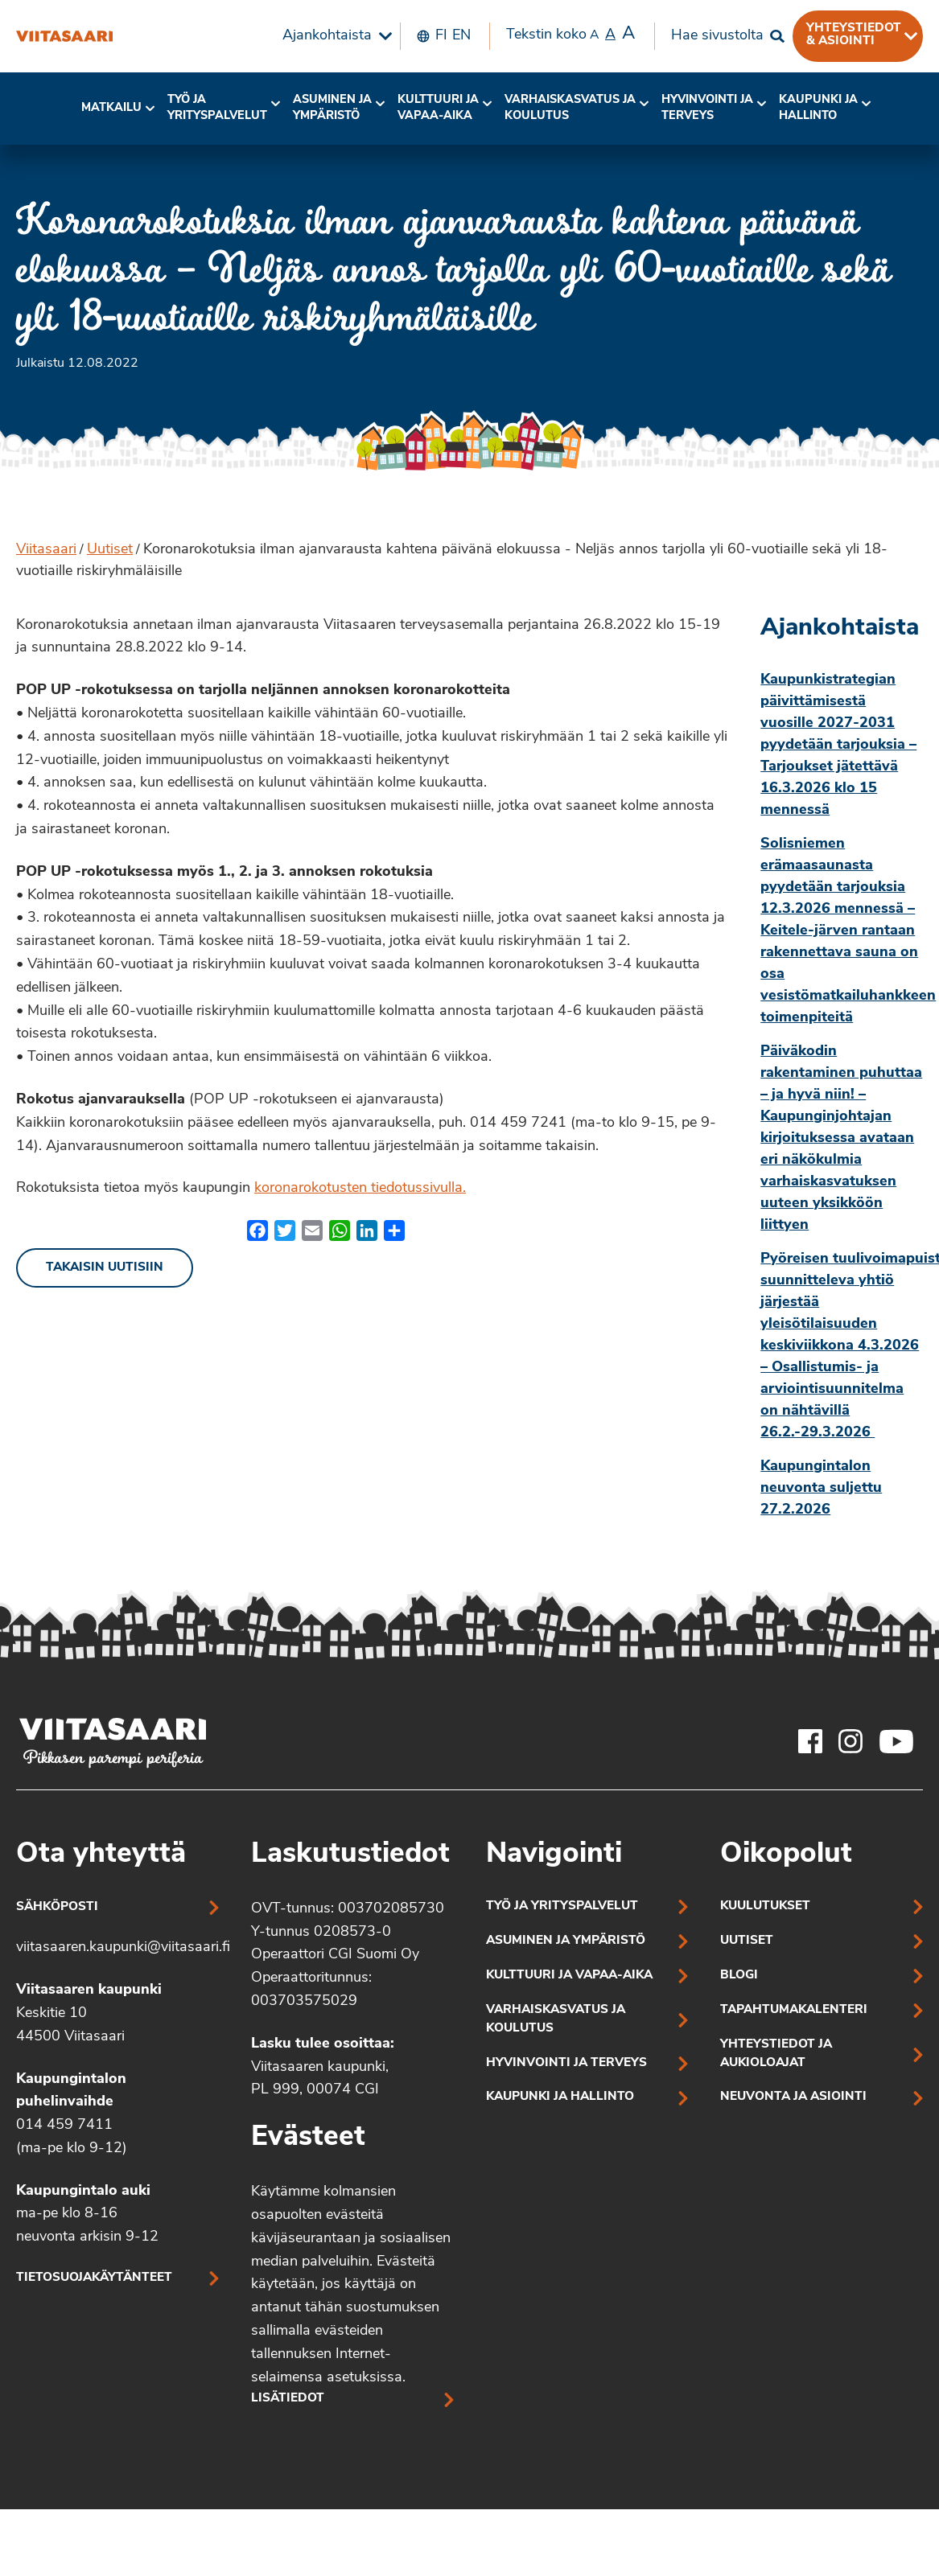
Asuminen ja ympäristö (332, 108)
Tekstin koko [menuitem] (570, 34)
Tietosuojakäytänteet (94, 2278)
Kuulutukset (765, 1906)
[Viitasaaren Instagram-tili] (850, 1741)
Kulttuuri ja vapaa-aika (438, 108)
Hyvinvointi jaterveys (707, 108)
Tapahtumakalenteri (793, 2010)
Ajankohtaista (327, 35)
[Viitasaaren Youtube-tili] (897, 1741)
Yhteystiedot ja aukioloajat (776, 2054)
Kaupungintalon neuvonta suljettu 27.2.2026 (821, 1488)
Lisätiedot (287, 2399)
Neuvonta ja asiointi (793, 2097)
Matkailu (111, 108)
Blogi (739, 1976)
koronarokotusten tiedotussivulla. (360, 1188)
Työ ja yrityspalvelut (217, 108)
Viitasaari (46, 549)
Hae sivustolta (717, 35)
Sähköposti (57, 1907)
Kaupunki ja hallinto (818, 108)
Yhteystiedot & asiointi (853, 35)
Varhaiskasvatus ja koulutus (570, 108)
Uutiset (110, 549)
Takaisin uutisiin (104, 1268)
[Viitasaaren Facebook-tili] (810, 1741)
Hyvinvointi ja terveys (566, 2063)
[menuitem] (333, 36)
